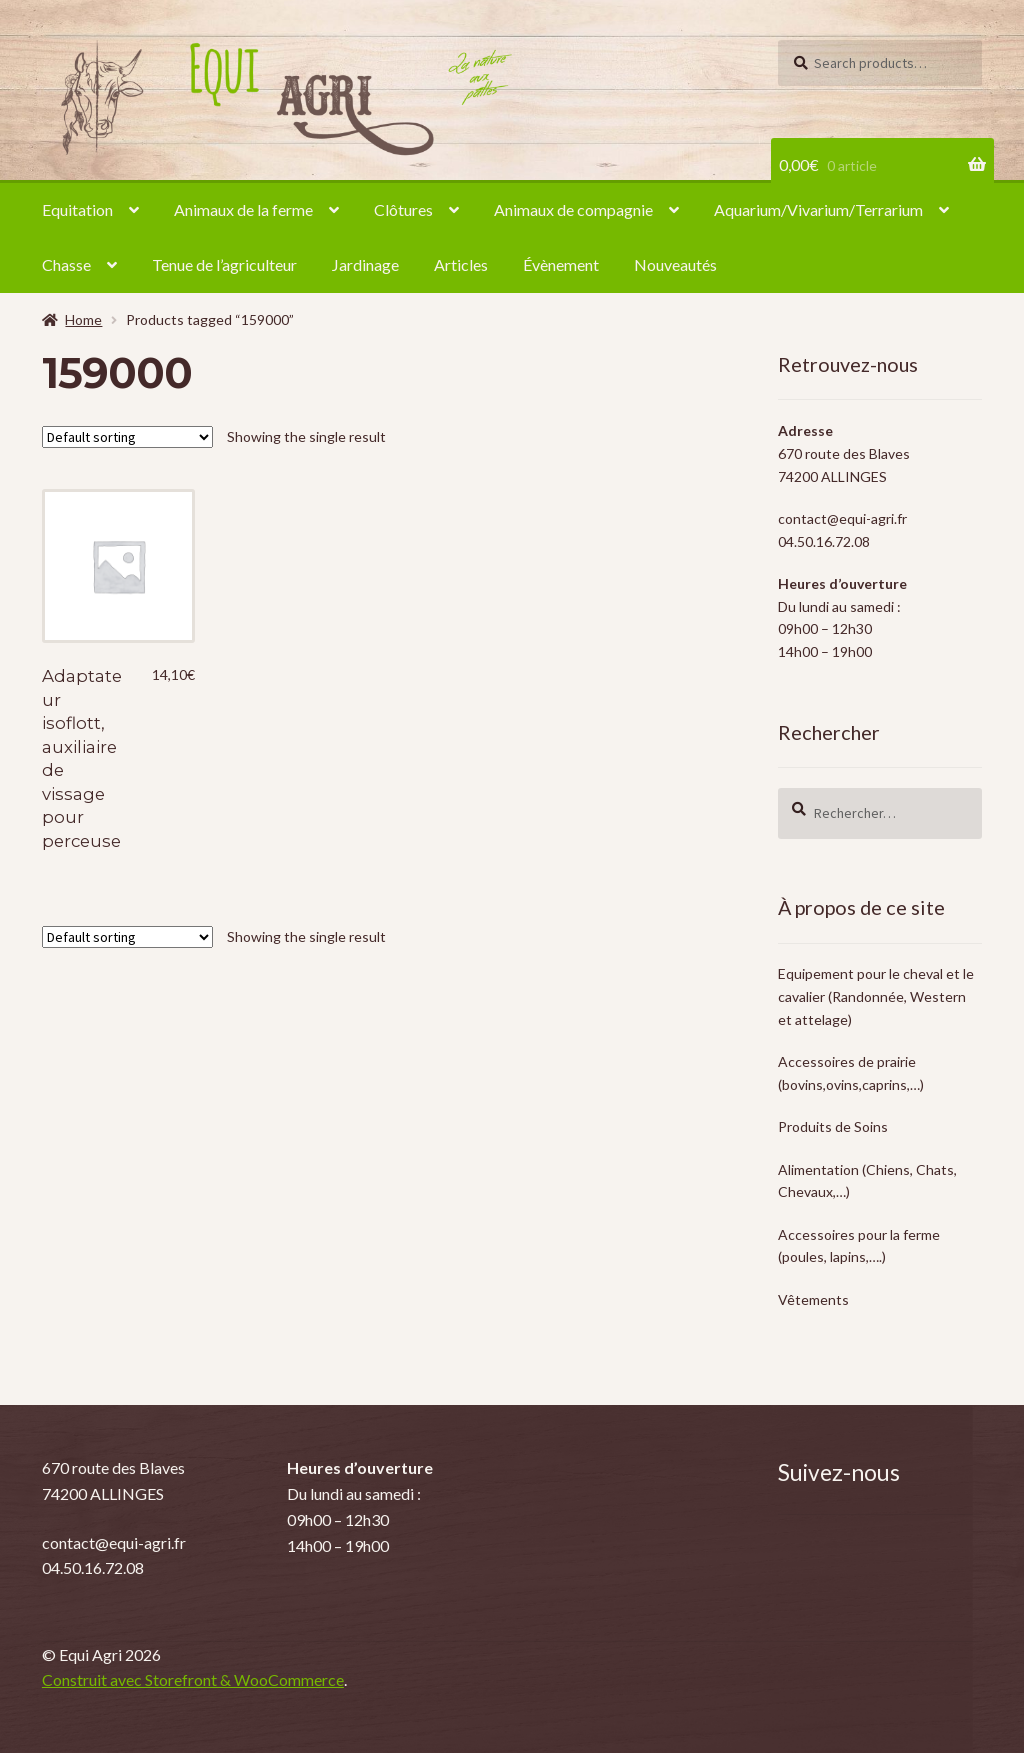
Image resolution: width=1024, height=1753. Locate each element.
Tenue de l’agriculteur (224, 264)
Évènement (561, 264)
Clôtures (403, 209)
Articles (461, 264)
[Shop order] (127, 437)
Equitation (77, 209)
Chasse (66, 264)
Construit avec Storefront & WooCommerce (193, 1679)
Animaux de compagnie (573, 209)
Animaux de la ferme (243, 209)
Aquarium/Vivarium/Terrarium (818, 209)
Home (83, 319)
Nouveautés (675, 264)
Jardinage (365, 264)
